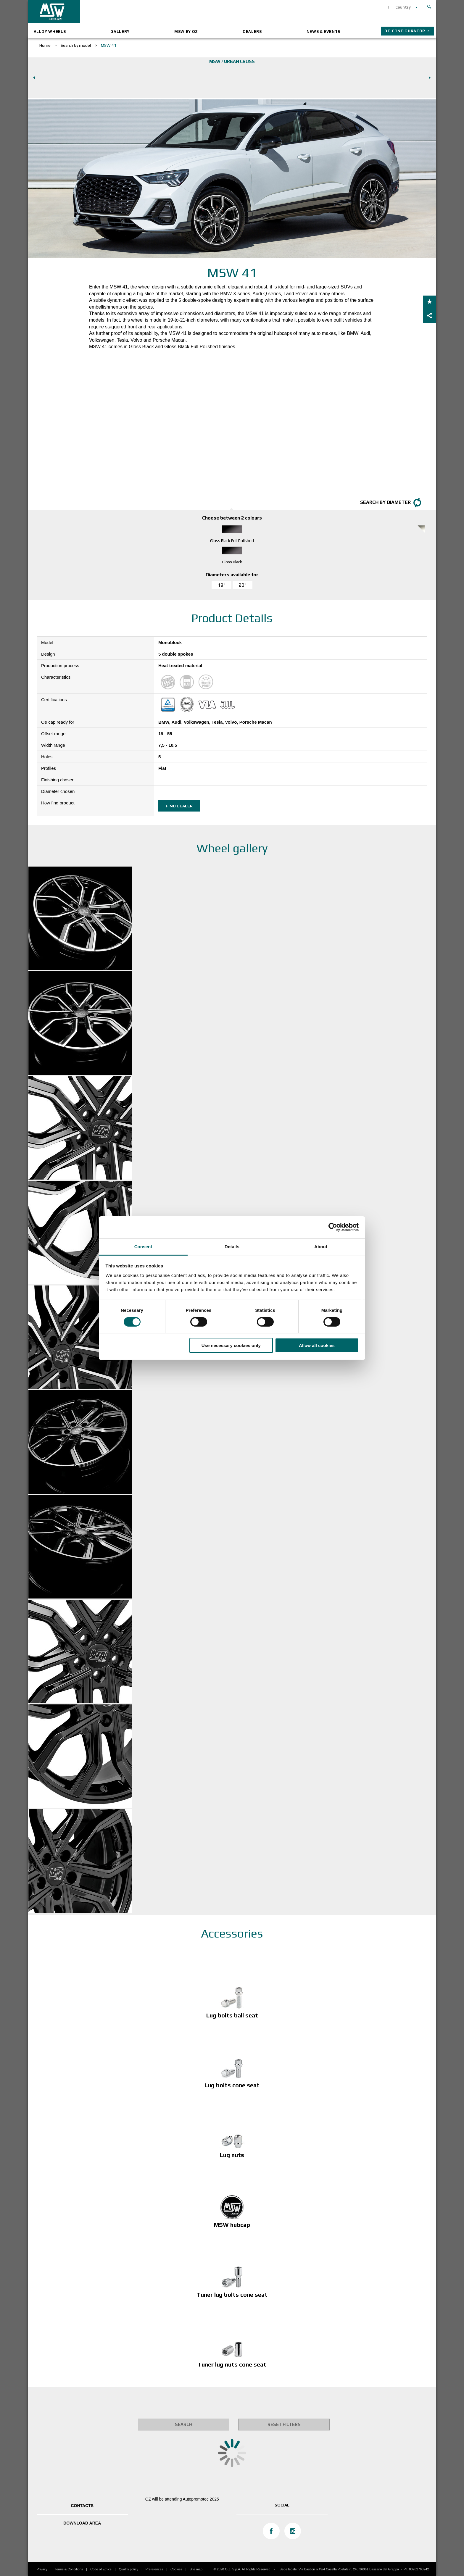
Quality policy (128, 2569)
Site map (196, 2569)
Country (403, 7)
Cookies (176, 2569)
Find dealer (179, 806)
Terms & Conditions (69, 2569)
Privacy (42, 2569)
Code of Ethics (101, 2569)
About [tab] (320, 1246)
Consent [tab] (143, 1246)
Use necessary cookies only (231, 1345)
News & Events (323, 31)
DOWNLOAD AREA (82, 2523)
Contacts (82, 2505)
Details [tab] (232, 1246)
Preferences (154, 2569)
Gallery (120, 31)
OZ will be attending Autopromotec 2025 (182, 2499)
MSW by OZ (186, 31)
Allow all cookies (317, 1345)
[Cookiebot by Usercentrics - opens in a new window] (333, 1227)
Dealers (252, 31)
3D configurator (405, 31)
